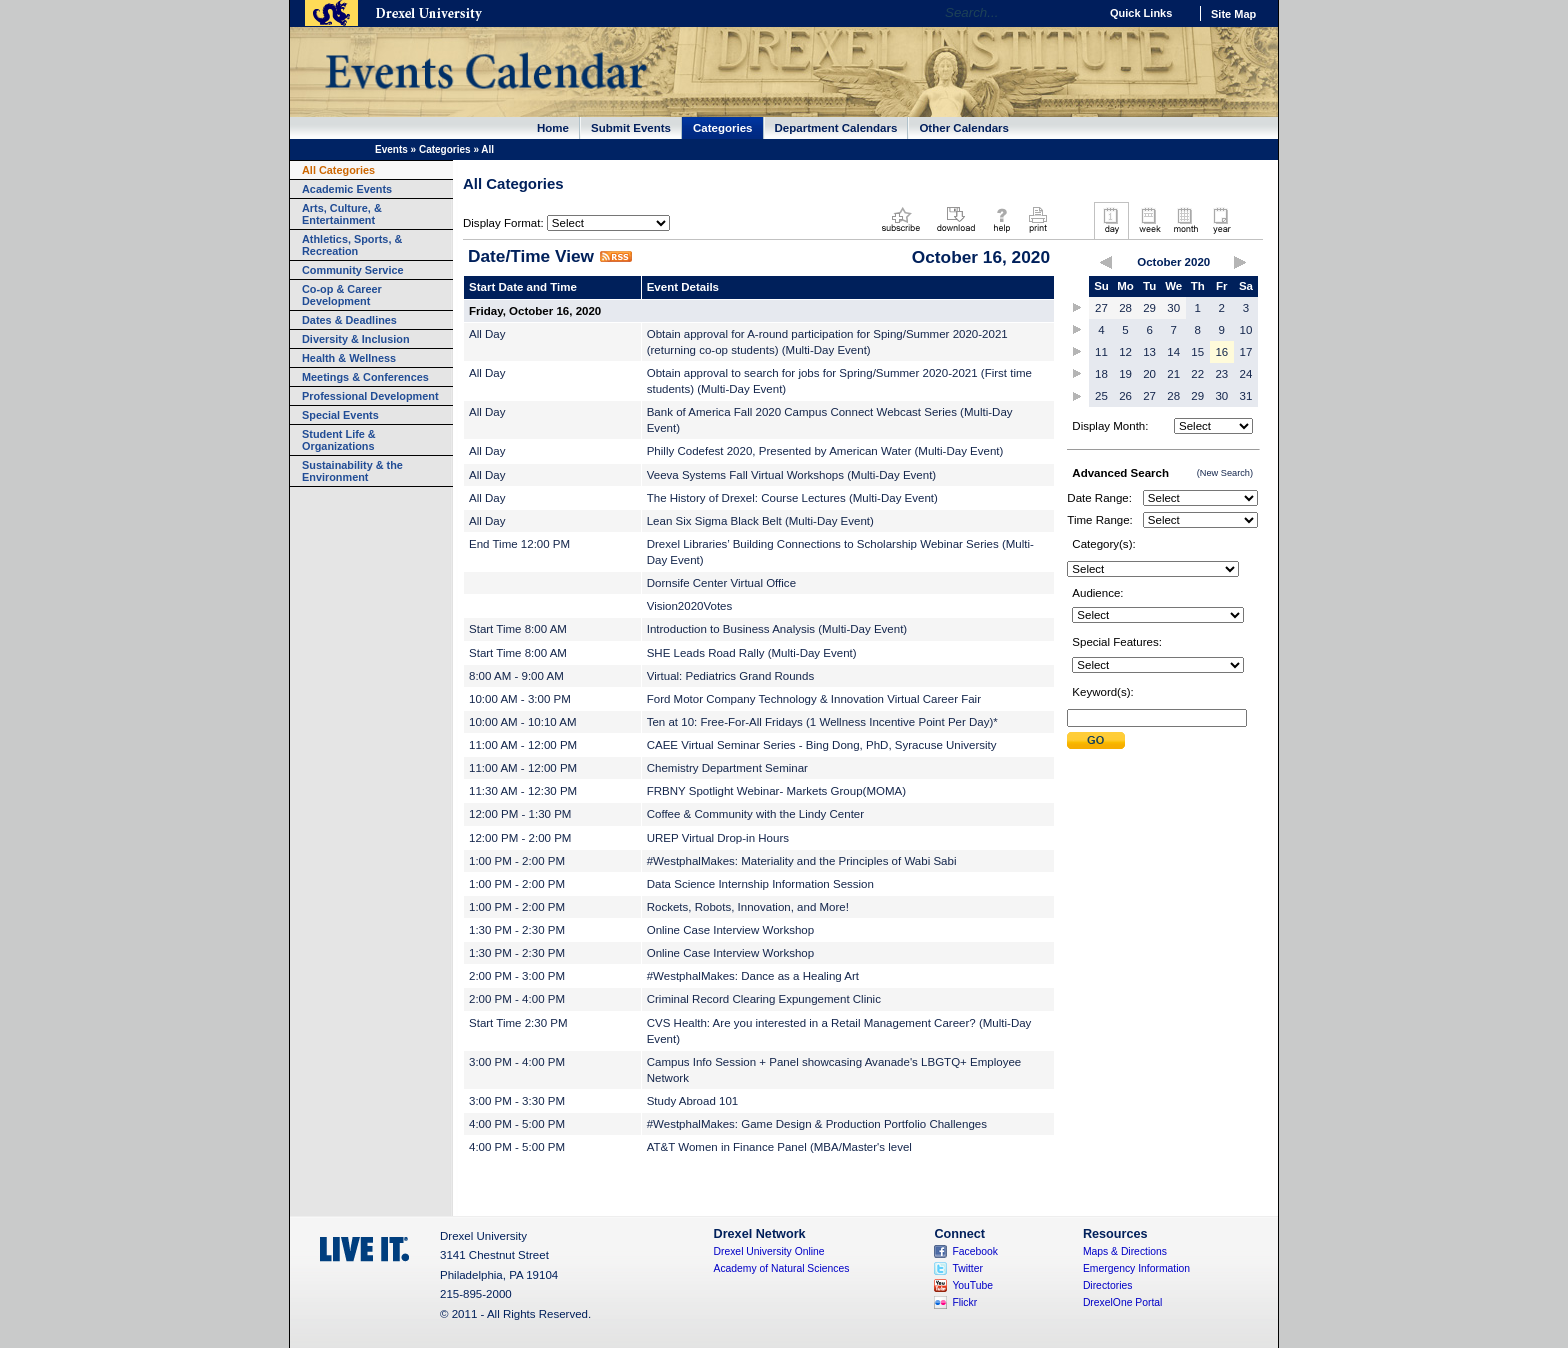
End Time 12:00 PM (519, 544)
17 (1246, 352)
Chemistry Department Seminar (727, 768)
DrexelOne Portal (1122, 1302)
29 (1149, 308)
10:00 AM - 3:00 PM (520, 699)
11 (1101, 352)
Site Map (1233, 14)
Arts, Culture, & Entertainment (342, 214)
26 (1125, 396)
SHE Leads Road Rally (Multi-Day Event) (752, 653)
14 (1173, 352)
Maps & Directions (1125, 1251)
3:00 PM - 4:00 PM (517, 1062)
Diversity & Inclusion (356, 339)
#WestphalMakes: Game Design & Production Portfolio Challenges (817, 1124)
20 (1149, 374)
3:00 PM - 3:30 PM (517, 1101)
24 (1246, 374)
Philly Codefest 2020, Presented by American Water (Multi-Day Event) (825, 451)
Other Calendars (964, 128)
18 (1101, 374)
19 (1125, 374)
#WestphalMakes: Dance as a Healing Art (753, 976)
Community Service (353, 270)
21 (1173, 374)
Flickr (964, 1302)
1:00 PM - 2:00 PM (517, 861)
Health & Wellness (349, 358)
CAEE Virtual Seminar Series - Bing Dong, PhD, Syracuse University (822, 745)
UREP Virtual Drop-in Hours (718, 838)
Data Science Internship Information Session (760, 884)
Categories (723, 128)
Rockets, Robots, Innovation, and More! (748, 907)
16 (1221, 352)
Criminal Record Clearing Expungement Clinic (764, 999)
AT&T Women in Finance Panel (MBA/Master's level (779, 1147)
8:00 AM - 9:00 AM (516, 676)
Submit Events (631, 128)
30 (1173, 308)
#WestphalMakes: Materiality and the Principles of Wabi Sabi (802, 861)
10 (1246, 330)
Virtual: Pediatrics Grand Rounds (731, 676)
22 (1197, 374)
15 (1197, 352)
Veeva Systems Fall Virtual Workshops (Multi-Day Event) (791, 475)
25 (1101, 396)
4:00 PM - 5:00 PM (517, 1124)
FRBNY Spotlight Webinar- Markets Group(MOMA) (776, 791)
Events (391, 149)
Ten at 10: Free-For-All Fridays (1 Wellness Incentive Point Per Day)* (822, 722)
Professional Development (370, 396)
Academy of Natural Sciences (782, 1268)
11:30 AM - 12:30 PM (523, 791)
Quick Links (1141, 13)
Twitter (967, 1268)
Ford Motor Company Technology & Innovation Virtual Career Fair (814, 699)
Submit (1096, 740)
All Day (487, 334)
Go (1078, 13)
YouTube (972, 1285)
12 (1125, 352)
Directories (1108, 1285)
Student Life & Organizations (339, 440)
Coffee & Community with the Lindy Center (755, 814)
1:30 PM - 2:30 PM (517, 930)
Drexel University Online (769, 1251)
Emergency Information (1136, 1268)
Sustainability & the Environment (352, 471)
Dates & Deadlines (349, 320)
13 (1149, 352)
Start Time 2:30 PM (518, 1023)
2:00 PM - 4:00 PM (517, 999)
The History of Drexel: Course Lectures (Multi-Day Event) (792, 498)
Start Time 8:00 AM (518, 629)
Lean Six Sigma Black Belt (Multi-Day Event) (760, 521)
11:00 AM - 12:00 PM (523, 745)
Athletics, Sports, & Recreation (352, 245)
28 (1125, 308)
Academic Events (347, 189)
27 (1101, 308)
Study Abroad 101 (693, 1101)
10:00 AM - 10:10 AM (523, 722)
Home (553, 128)
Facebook (975, 1251)
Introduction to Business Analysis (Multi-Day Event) (777, 629)
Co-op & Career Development (342, 295)
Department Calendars (836, 128)
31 (1246, 396)
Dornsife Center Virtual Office (721, 583)
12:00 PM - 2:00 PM (520, 838)
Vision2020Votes (690, 606)
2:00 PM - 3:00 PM (517, 976)
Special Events (340, 415)
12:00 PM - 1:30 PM (520, 814)
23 (1221, 374)
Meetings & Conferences (365, 377)
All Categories (338, 170)
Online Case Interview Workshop (730, 930)
